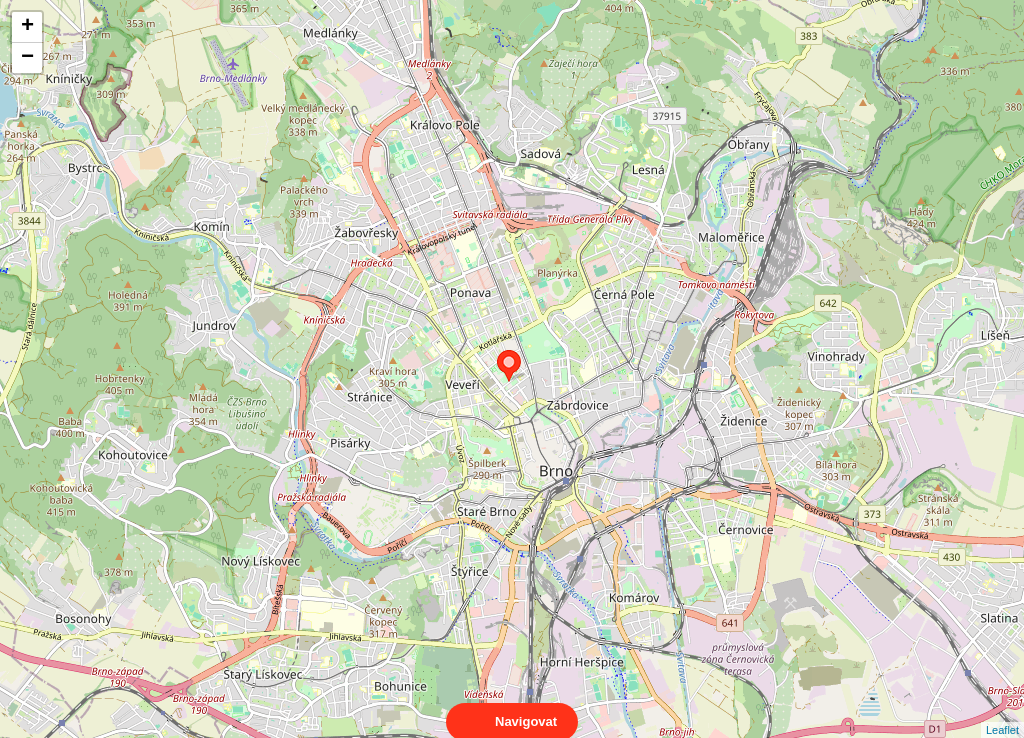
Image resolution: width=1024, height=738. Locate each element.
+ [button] (27, 27)
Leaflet (1002, 712)
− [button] (27, 58)
